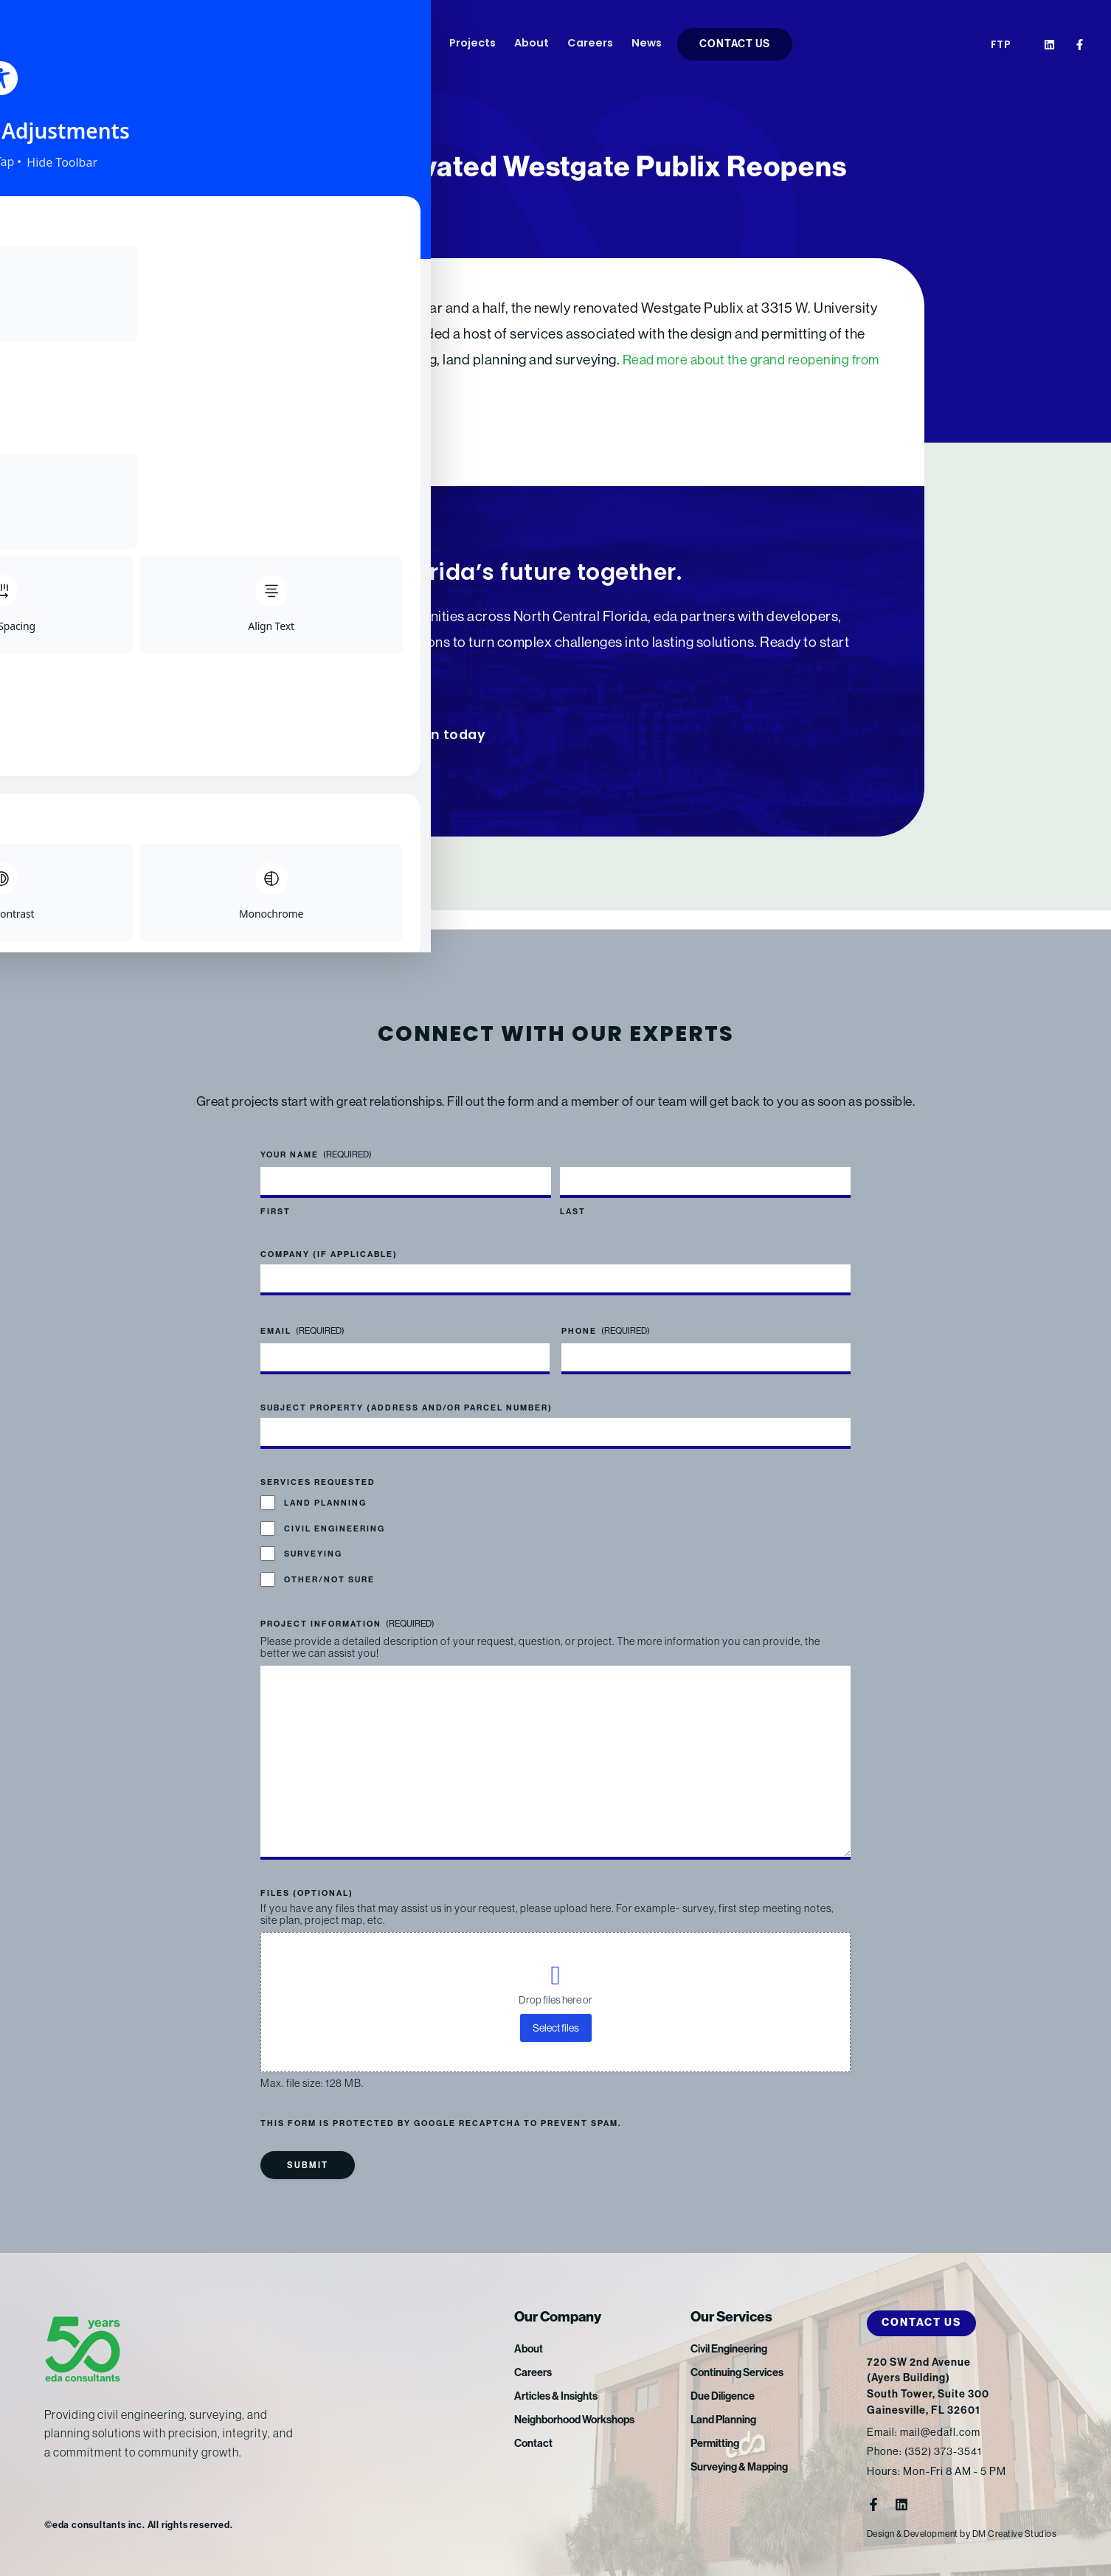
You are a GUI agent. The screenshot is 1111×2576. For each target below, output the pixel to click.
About (531, 44)
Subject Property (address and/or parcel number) (406, 1389)
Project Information (347, 1605)
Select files (556, 2028)
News (646, 44)
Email (302, 1312)
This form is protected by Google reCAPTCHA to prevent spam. (440, 2123)
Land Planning (325, 1484)
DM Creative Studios (1024, 2533)
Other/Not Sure (329, 1560)
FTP (1001, 45)
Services (343, 44)
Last (573, 1192)
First (275, 1192)
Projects (472, 44)
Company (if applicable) (329, 1235)
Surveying (313, 1535)
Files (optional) (306, 1892)
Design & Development (916, 2533)
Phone (605, 1312)
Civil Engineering (334, 1509)
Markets (408, 44)
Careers (590, 44)
